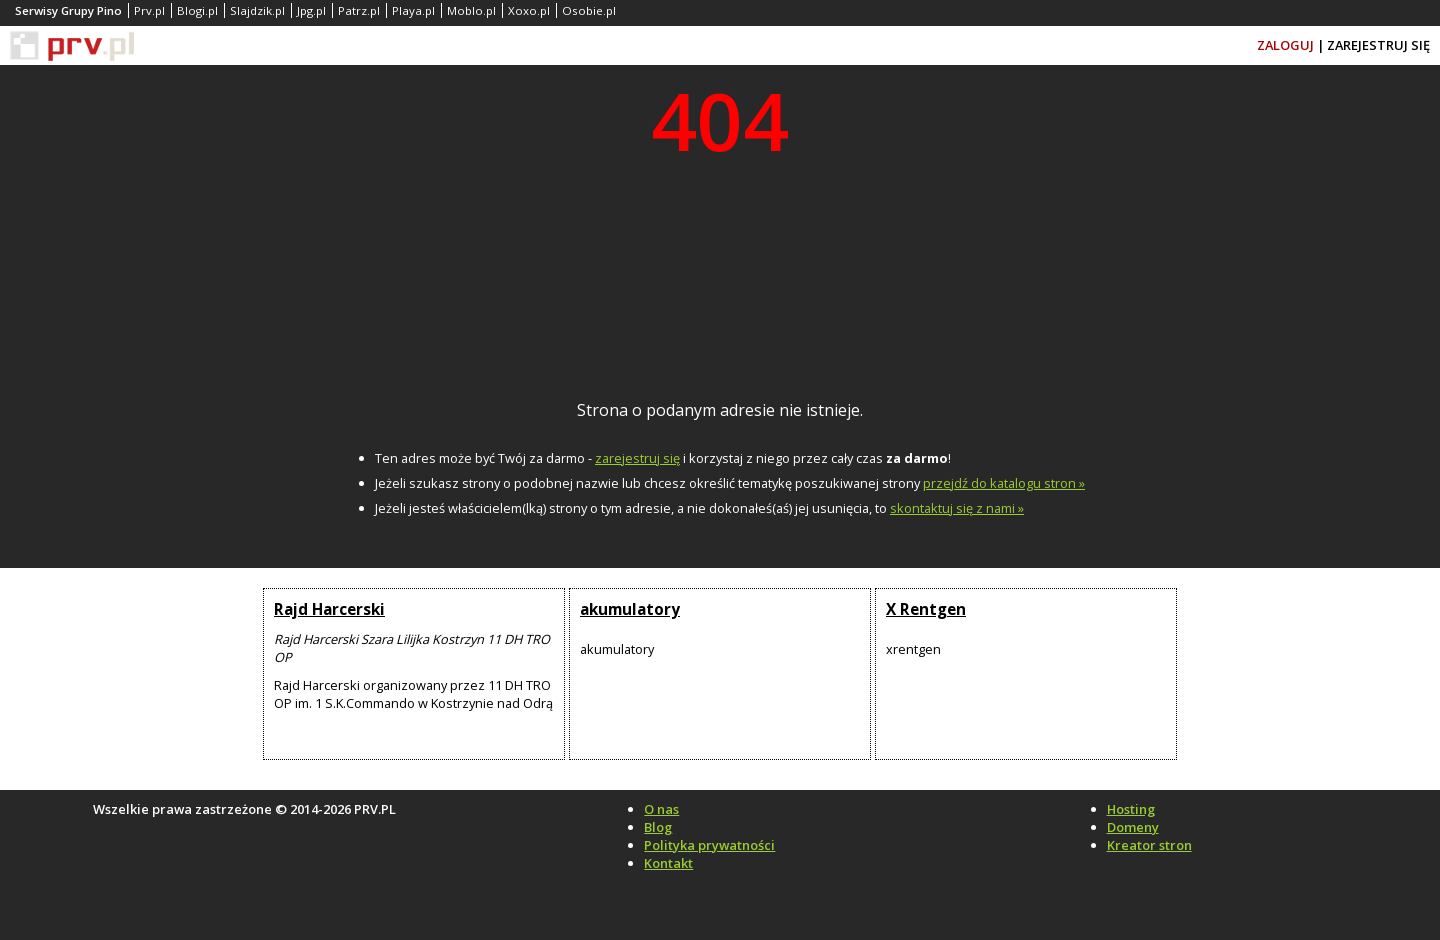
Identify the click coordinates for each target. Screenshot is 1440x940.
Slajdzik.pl (257, 10)
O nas (661, 809)
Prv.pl (149, 10)
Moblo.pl (471, 10)
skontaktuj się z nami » (957, 508)
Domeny (1133, 827)
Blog (658, 827)
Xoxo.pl (529, 10)
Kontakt (668, 863)
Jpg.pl (311, 10)
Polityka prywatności (709, 845)
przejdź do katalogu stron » (1004, 483)
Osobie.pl (589, 10)
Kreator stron (1149, 845)
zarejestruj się (637, 458)
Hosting (1131, 809)
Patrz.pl (359, 10)
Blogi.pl (197, 10)
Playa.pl (413, 10)
